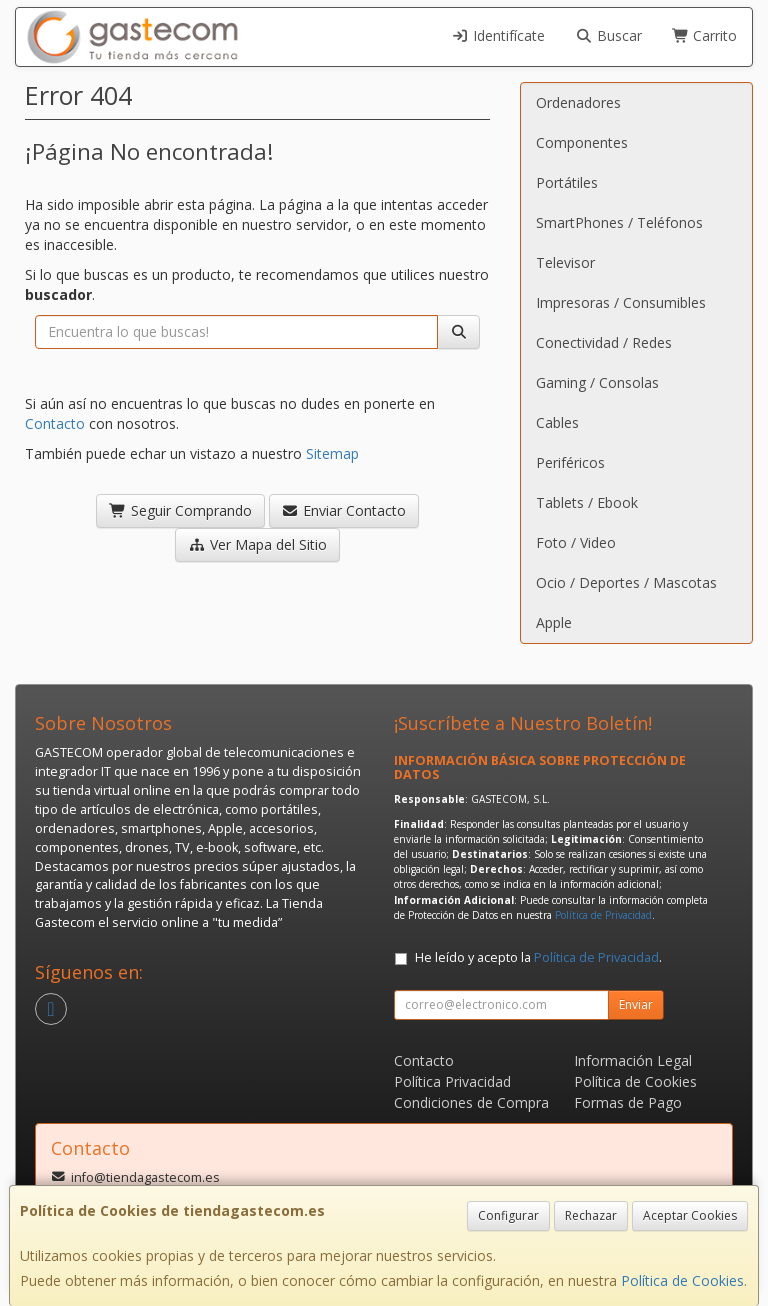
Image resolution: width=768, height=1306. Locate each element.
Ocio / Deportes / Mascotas (626, 582)
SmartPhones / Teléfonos (619, 222)
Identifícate (499, 35)
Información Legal (633, 1060)
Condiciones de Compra (471, 1102)
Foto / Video (576, 542)
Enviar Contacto (344, 510)
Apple (554, 622)
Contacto (55, 423)
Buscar (608, 35)
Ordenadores (578, 102)
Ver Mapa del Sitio (257, 544)
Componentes (582, 142)
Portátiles (567, 182)
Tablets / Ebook (587, 502)
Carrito (705, 35)
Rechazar (591, 1215)
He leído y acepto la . (538, 957)
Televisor (565, 262)
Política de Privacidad (603, 915)
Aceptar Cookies (690, 1215)
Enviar (636, 1004)
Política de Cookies (682, 1280)
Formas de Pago (628, 1102)
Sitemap (332, 453)
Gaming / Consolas (597, 382)
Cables (557, 422)
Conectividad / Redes (604, 342)
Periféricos (570, 462)
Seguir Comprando (180, 510)
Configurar (508, 1215)
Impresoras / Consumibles (621, 302)
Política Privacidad (452, 1081)
